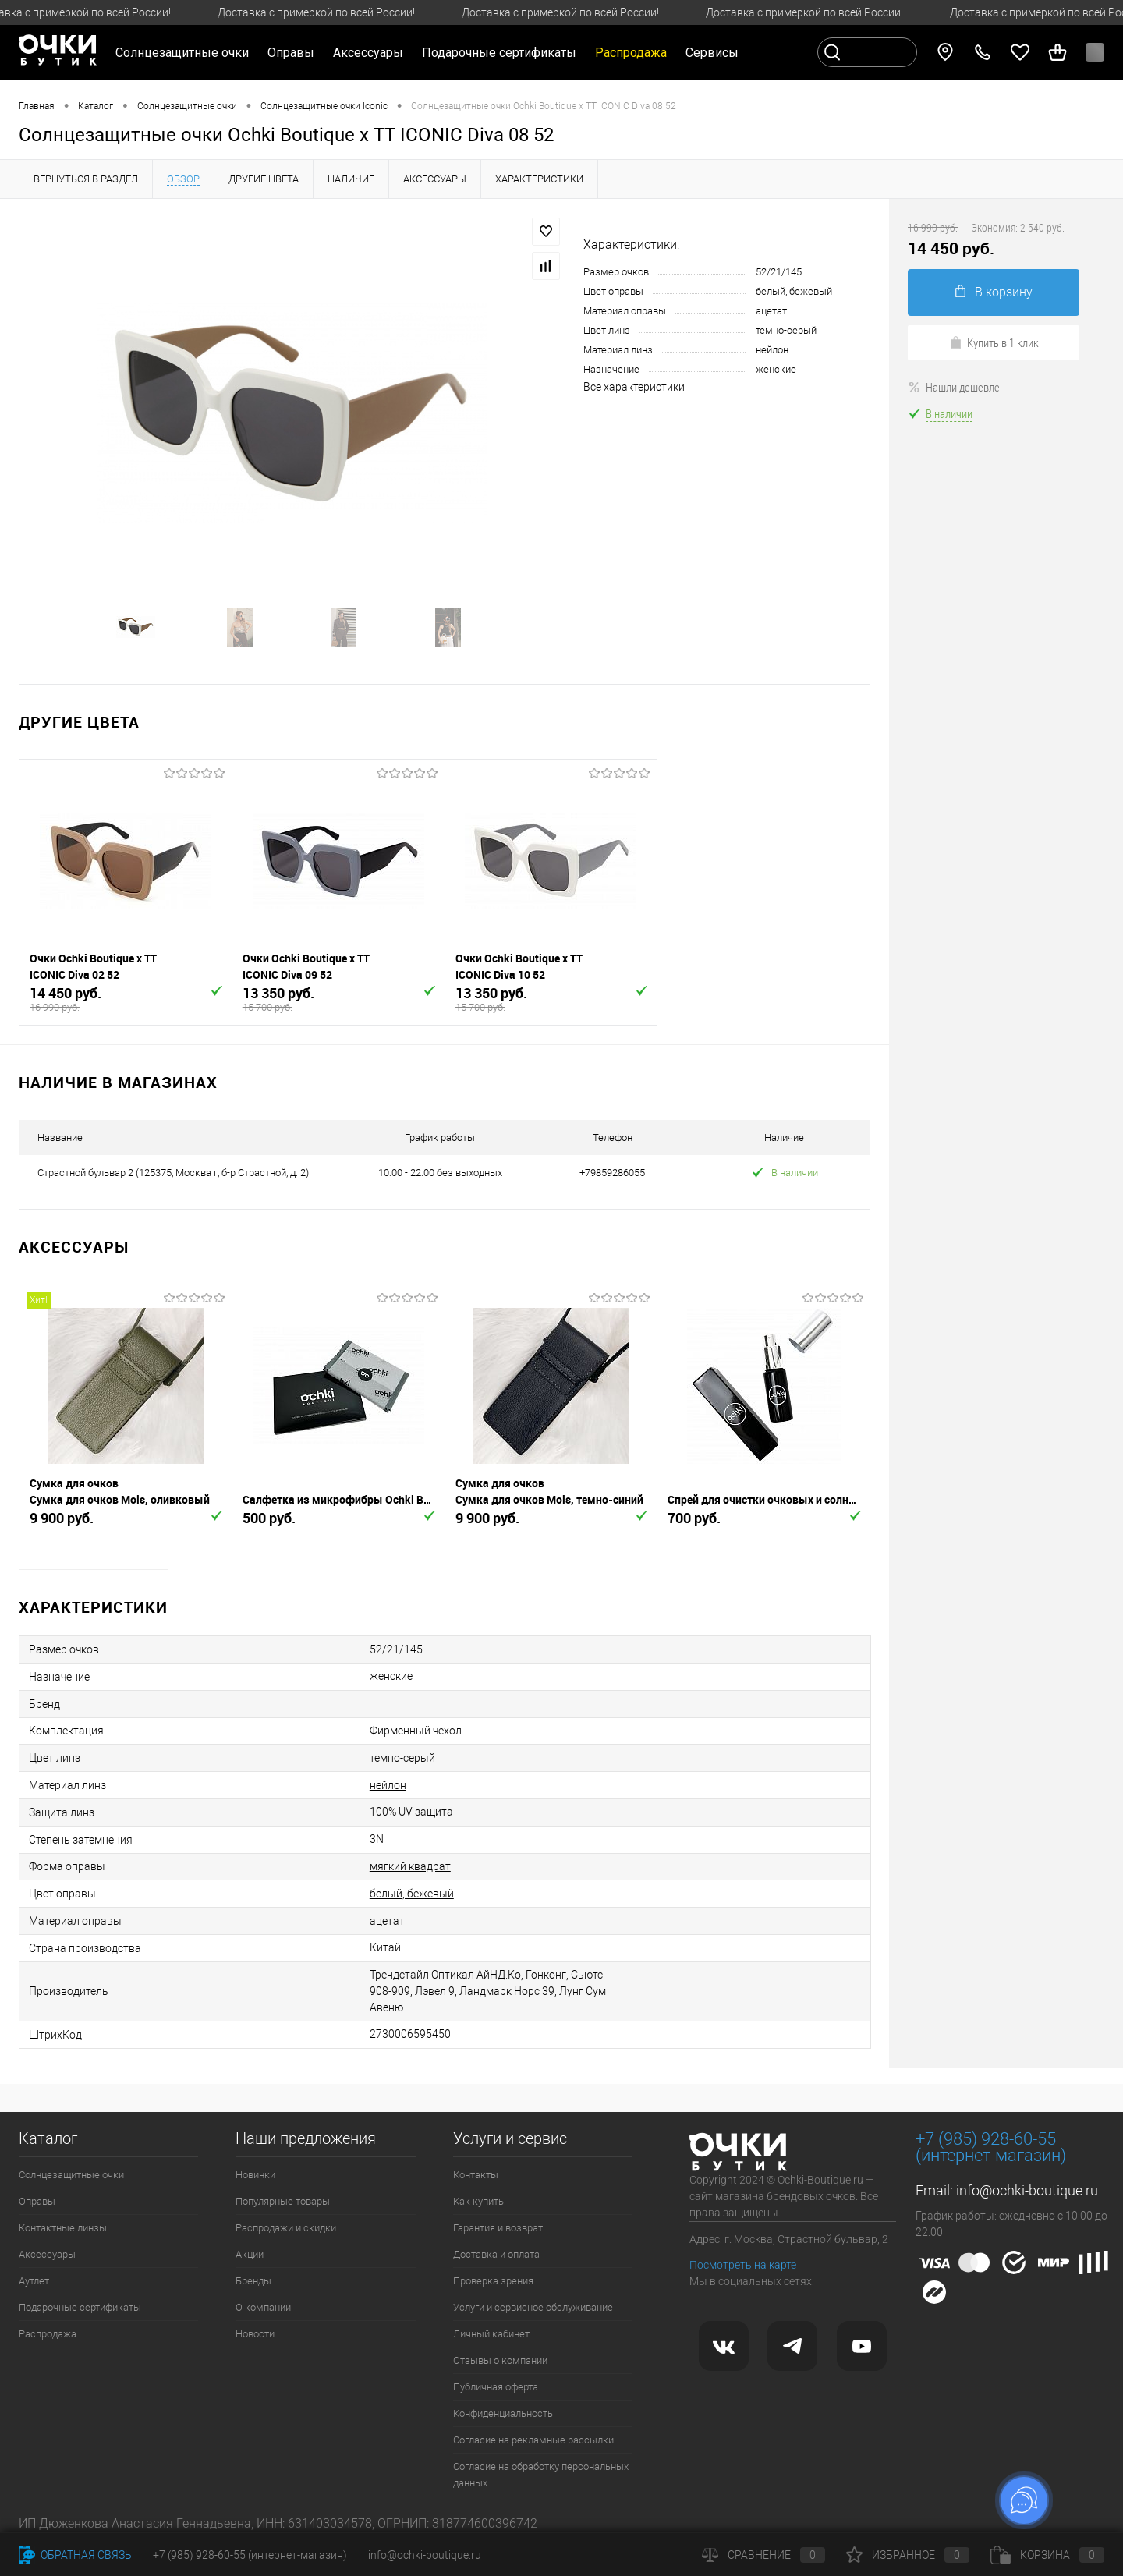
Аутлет (34, 2281)
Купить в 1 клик (994, 342)
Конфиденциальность (503, 2413)
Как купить (478, 2201)
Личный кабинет (491, 2334)
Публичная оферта (495, 2387)
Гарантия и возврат (498, 2228)
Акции (250, 2254)
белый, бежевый (794, 291)
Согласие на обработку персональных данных (541, 2475)
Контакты (475, 2175)
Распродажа (47, 2334)
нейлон (388, 1785)
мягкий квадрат (410, 1866)
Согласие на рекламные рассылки (533, 2440)
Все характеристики (634, 387)
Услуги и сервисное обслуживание (533, 2307)
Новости (255, 2334)
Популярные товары (283, 2201)
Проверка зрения (493, 2281)
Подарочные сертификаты (499, 52)
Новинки (255, 2175)
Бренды (253, 2281)
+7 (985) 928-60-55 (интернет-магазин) (250, 2555)
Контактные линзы (63, 2228)
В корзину (994, 292)
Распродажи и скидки (286, 2228)
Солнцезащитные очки (71, 2175)
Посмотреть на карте (742, 2265)
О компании (263, 2307)
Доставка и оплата (496, 2254)
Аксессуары (47, 2254)
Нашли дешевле (954, 387)
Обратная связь (75, 2555)
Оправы (37, 2201)
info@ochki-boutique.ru (1027, 2190)
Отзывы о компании (500, 2360)
